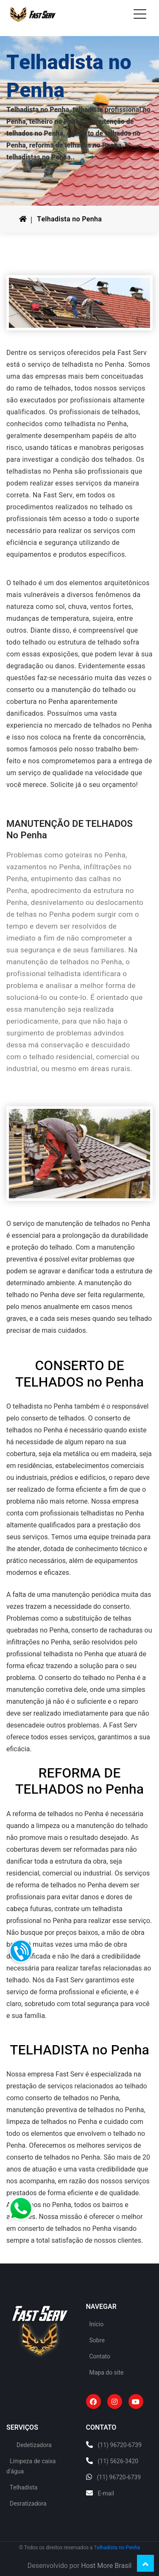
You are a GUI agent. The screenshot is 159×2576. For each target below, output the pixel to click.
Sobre (97, 2340)
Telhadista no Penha (69, 219)
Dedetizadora (34, 2445)
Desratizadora (28, 2503)
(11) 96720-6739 (120, 2445)
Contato (99, 2356)
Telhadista (23, 2487)
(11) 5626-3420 (118, 2461)
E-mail (106, 2493)
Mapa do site (106, 2372)
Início (96, 2324)
